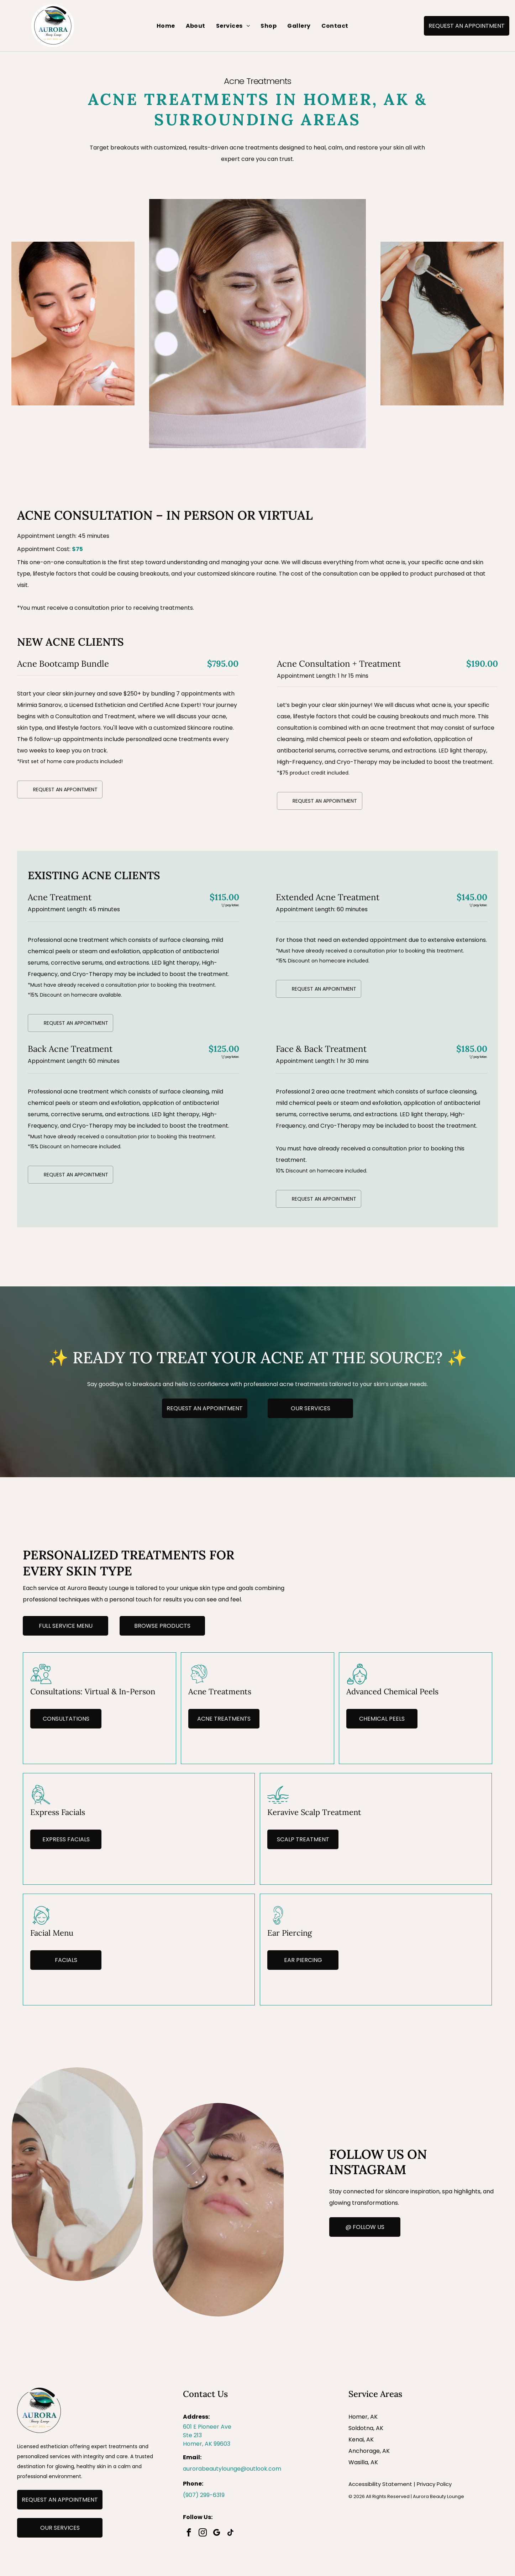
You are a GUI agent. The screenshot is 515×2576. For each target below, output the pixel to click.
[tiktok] (231, 2533)
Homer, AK (363, 2417)
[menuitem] (165, 25)
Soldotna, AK (365, 2428)
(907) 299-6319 (204, 2495)
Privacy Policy (434, 2484)
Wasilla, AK (363, 2462)
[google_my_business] (217, 2533)
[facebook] (189, 2533)
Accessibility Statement (380, 2484)
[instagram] (203, 2533)
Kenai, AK (361, 2439)
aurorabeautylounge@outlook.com (232, 2469)
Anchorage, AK (369, 2451)
